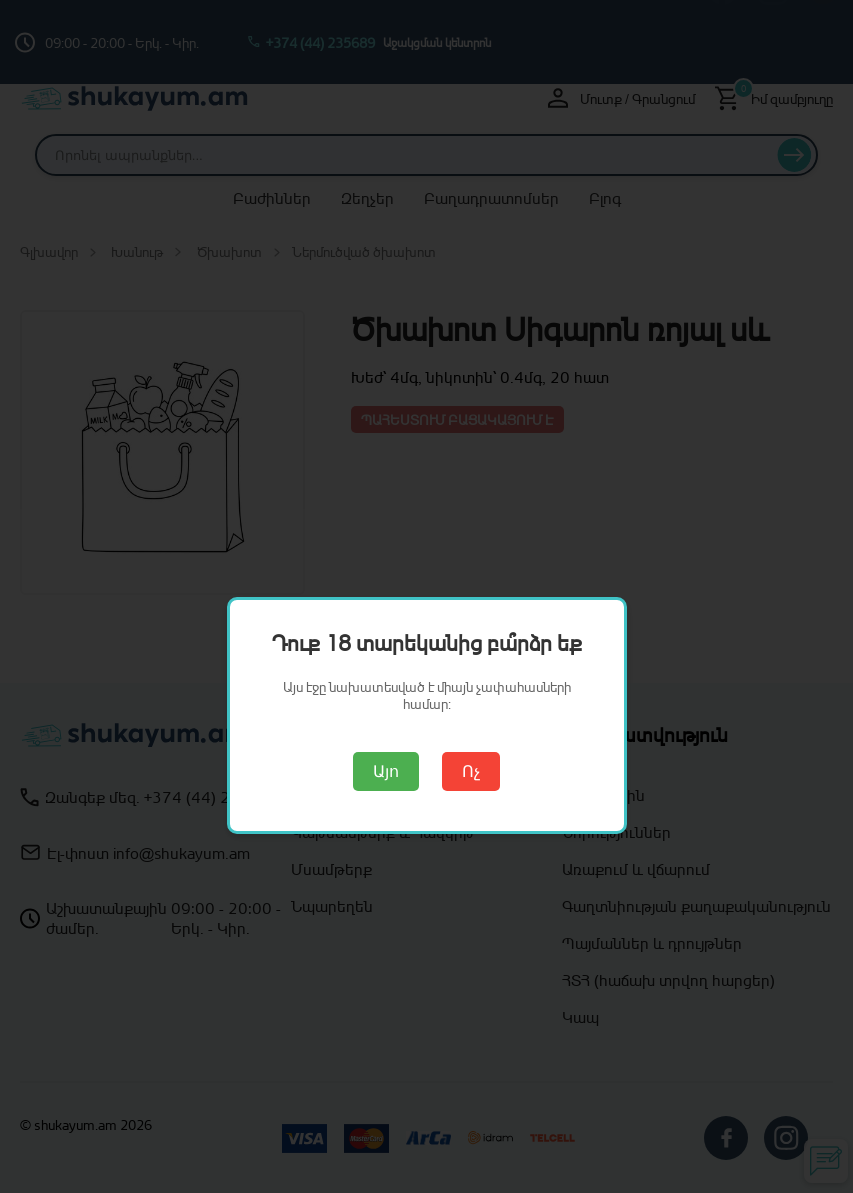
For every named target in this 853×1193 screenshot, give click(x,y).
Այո (386, 771)
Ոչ (471, 771)
